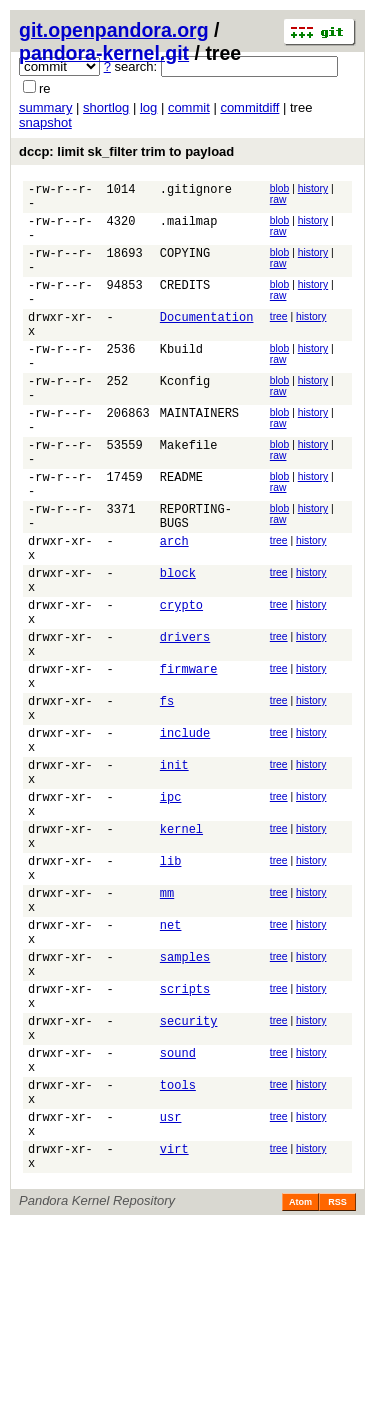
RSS (337, 1388)
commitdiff (249, 107)
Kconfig (185, 419)
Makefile (189, 495)
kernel (181, 951)
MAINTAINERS (199, 457)
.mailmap (189, 229)
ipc (171, 913)
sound (178, 1217)
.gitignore (196, 191)
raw (278, 199)
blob (280, 188)
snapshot (45, 122)
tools (178, 1255)
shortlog (106, 107)
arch (174, 609)
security (189, 1179)
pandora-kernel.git (104, 53)
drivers (185, 723)
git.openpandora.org (114, 30)
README (181, 533)
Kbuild (181, 381)
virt (174, 1331)
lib (171, 989)
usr (171, 1293)
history (313, 188)
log (148, 107)
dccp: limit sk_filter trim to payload (126, 151)
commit (189, 107)
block (178, 647)
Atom (300, 1388)
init (174, 875)
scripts (185, 1141)
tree (279, 340)
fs (167, 799)
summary (45, 107)
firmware (189, 761)
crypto (181, 685)
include (185, 837)
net (171, 1065)
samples (185, 1103)
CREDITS (185, 305)
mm (167, 1027)
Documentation (207, 343)
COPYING (185, 267)
